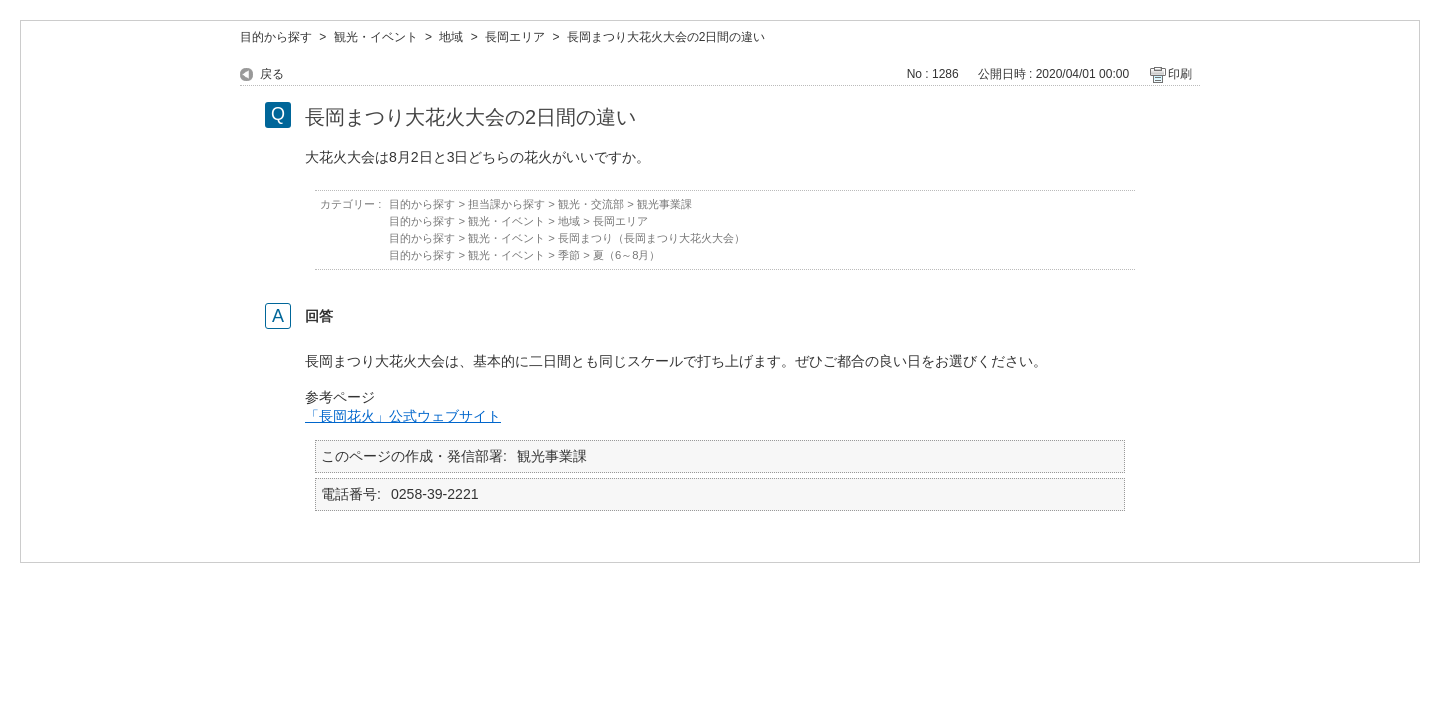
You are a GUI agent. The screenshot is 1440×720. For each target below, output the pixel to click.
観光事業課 (664, 204)
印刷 (1180, 74)
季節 (569, 255)
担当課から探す (506, 204)
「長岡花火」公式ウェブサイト (403, 416)
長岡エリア (515, 37)
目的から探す (276, 37)
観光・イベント (376, 37)
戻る (272, 74)
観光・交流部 (591, 204)
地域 (451, 37)
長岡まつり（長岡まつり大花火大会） (651, 238)
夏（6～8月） (627, 255)
